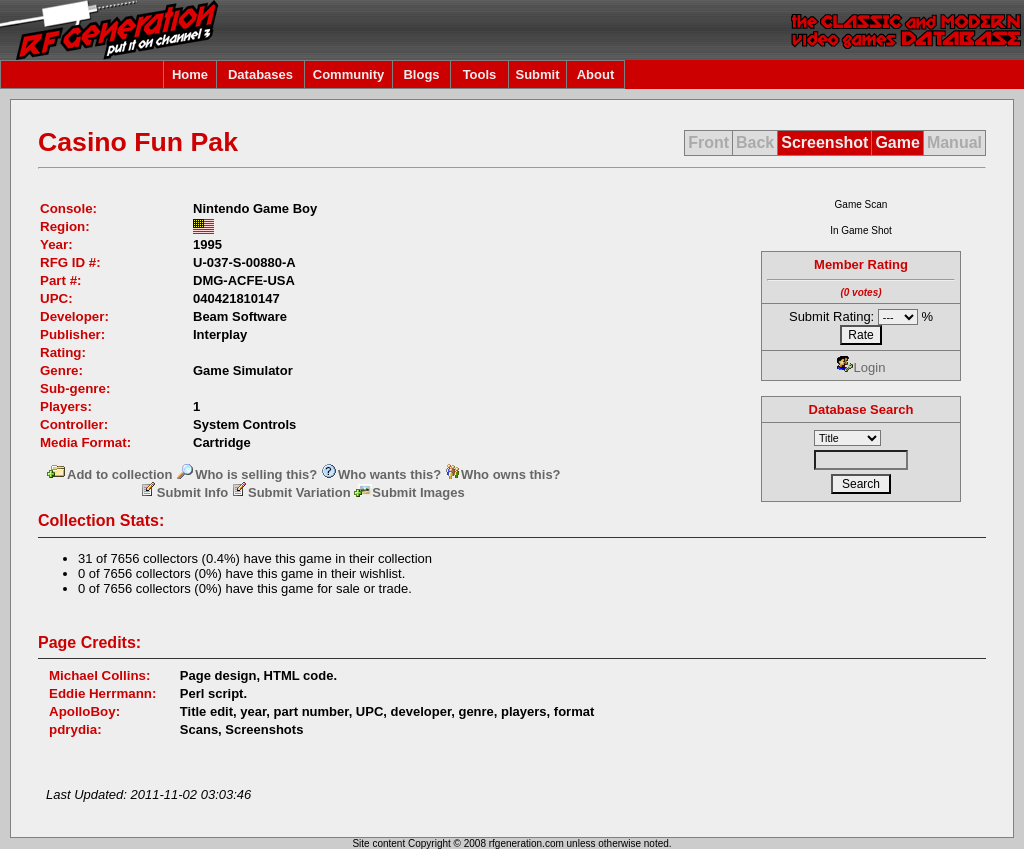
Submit (537, 74)
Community (349, 74)
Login (861, 367)
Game (897, 142)
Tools (480, 74)
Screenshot (824, 142)
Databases (260, 74)
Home (190, 74)
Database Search (861, 409)
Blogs (421, 74)
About (596, 74)
